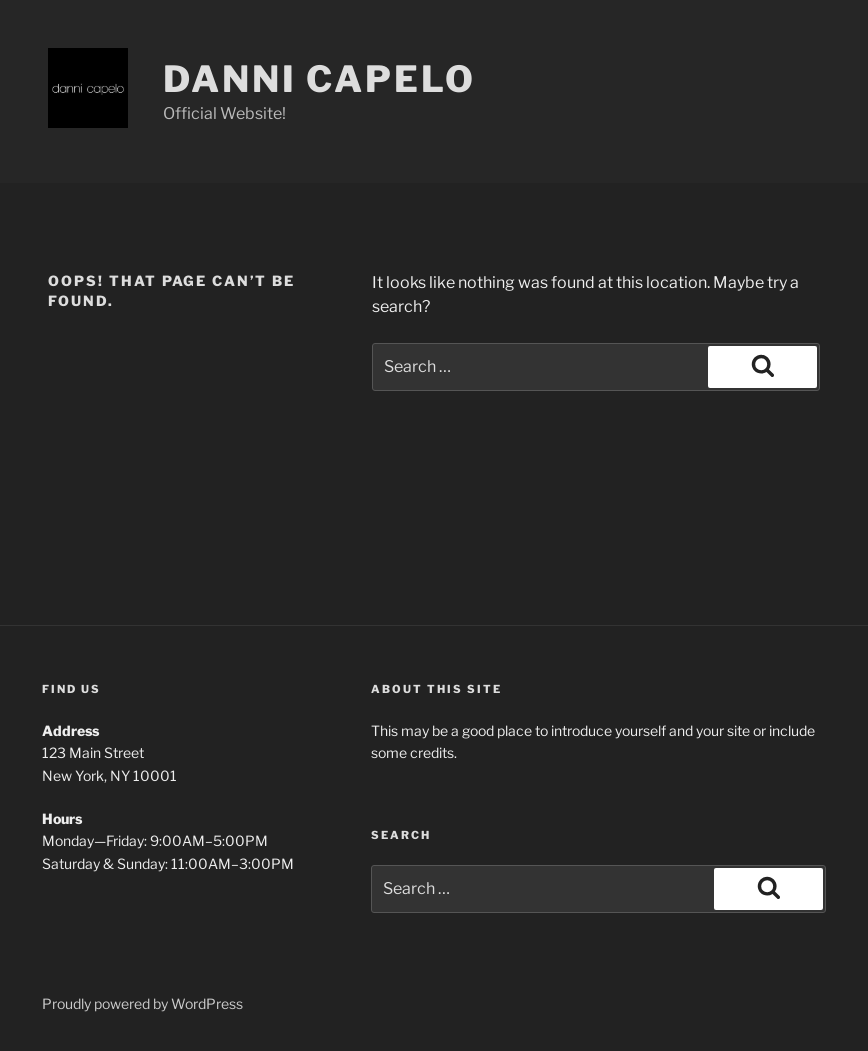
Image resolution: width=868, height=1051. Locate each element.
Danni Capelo (319, 79)
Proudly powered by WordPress (142, 1003)
